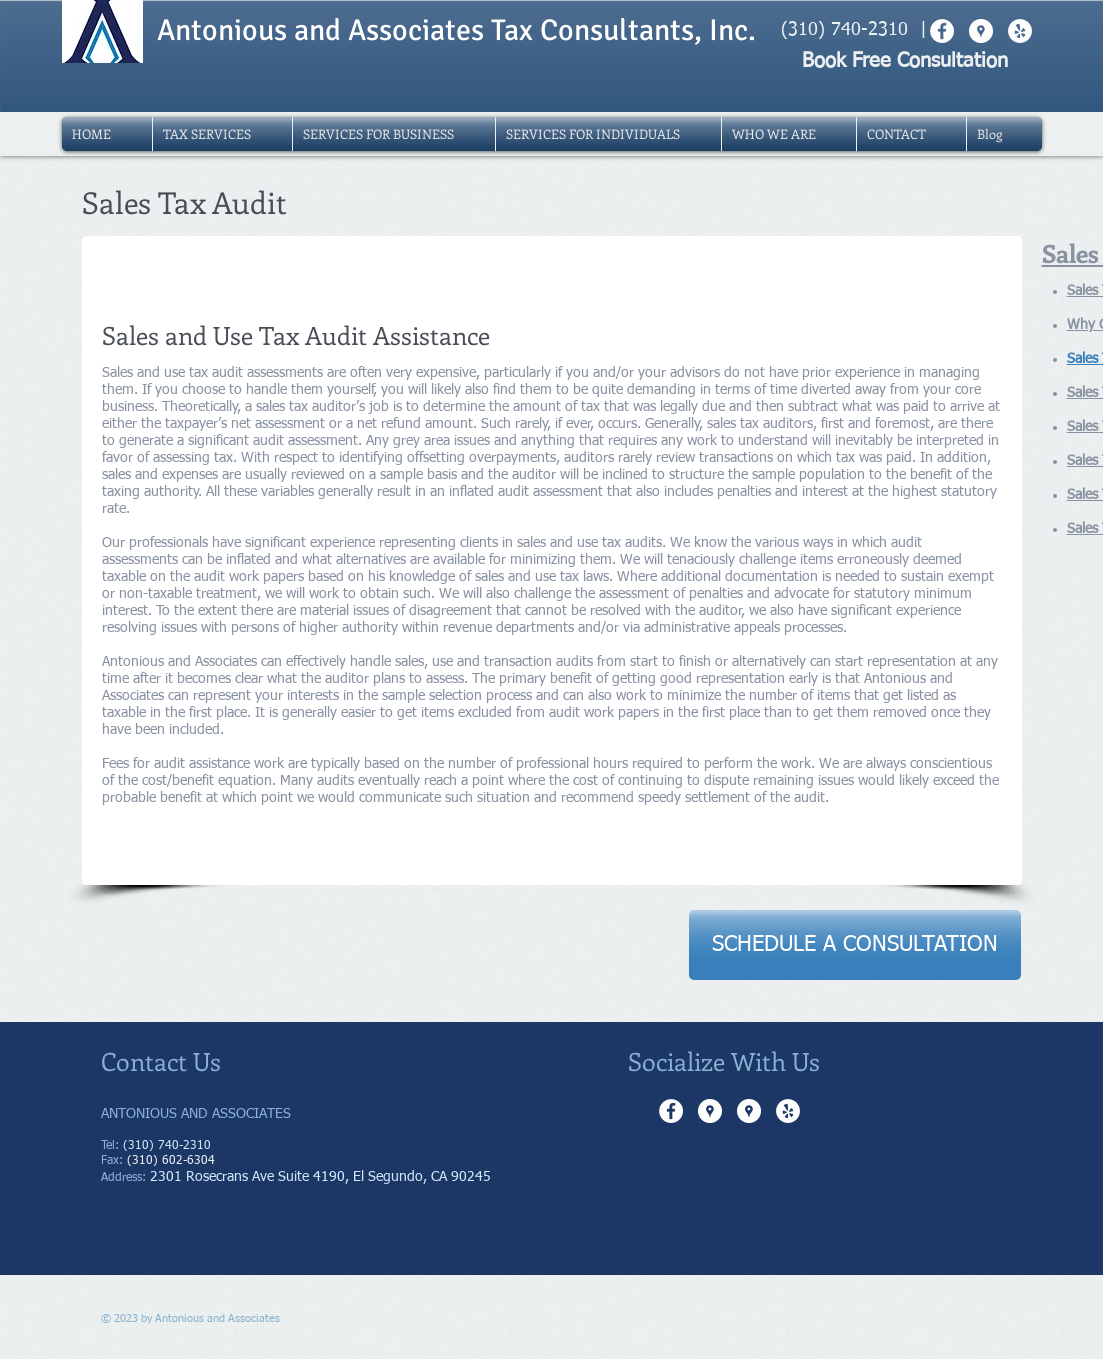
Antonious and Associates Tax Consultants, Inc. (456, 30)
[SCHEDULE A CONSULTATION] (855, 945)
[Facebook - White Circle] (671, 1111)
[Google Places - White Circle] (710, 1111)
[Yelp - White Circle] (788, 1111)
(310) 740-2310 (844, 30)
